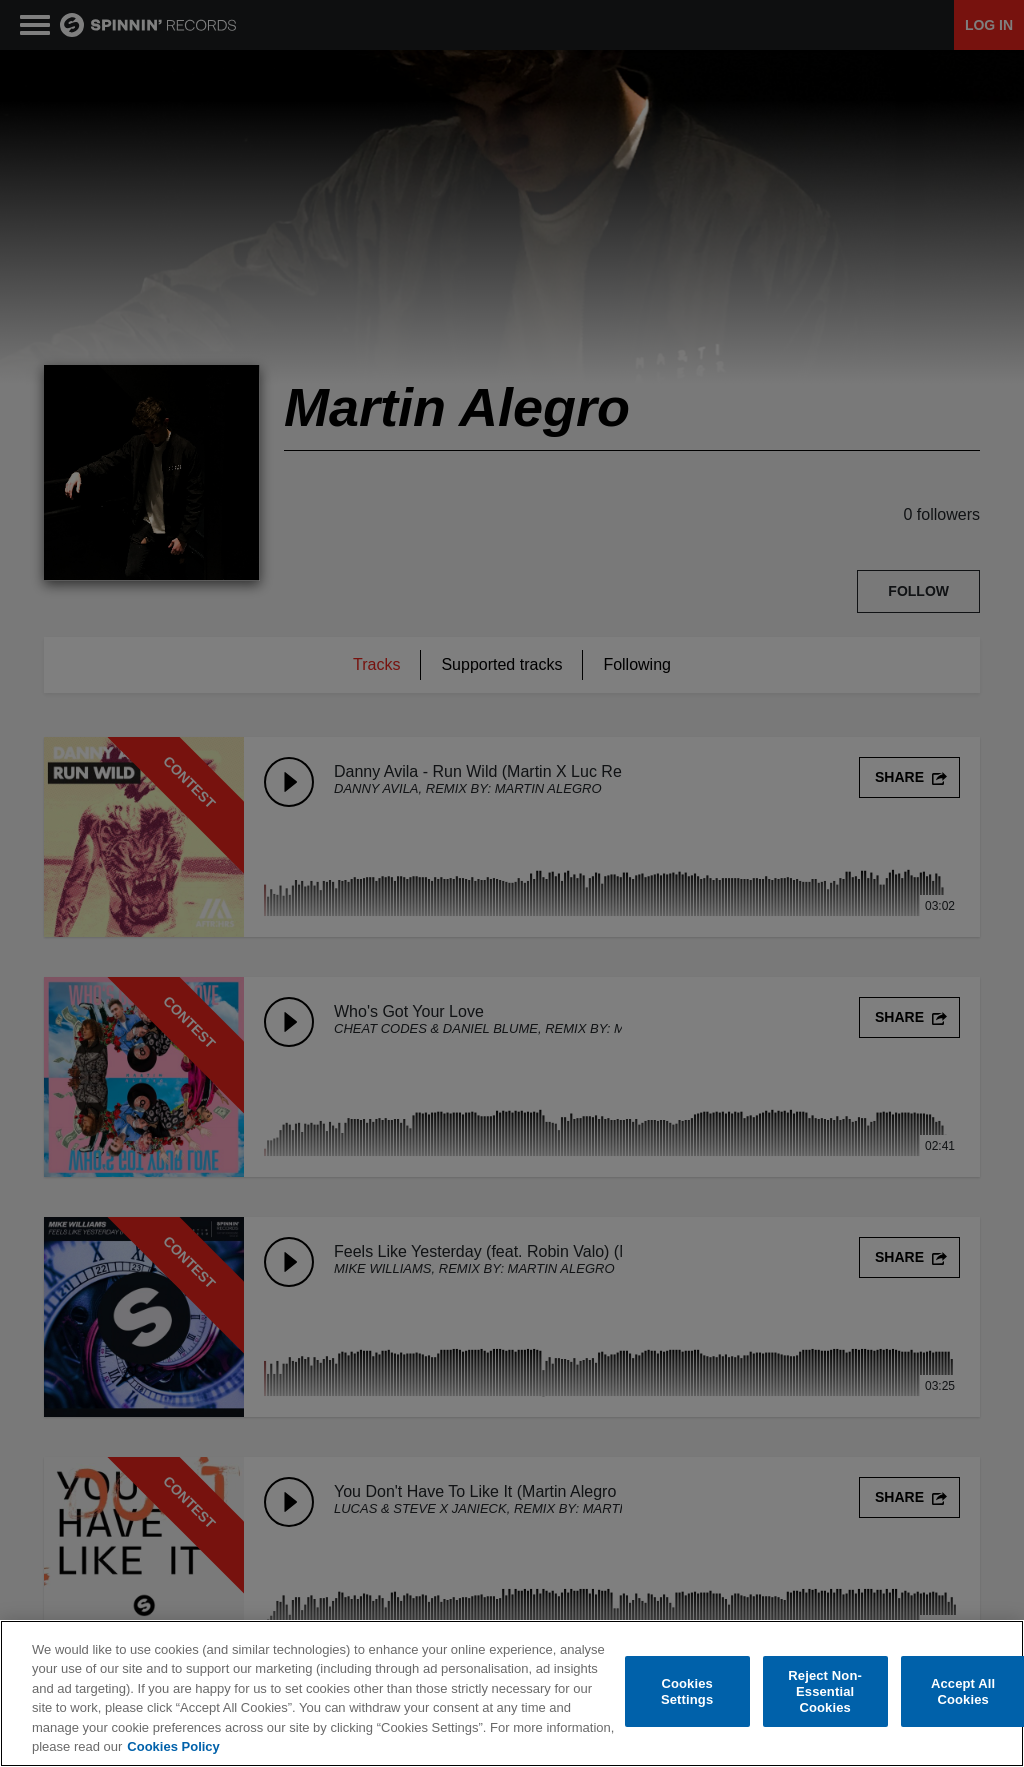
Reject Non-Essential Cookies (825, 1692)
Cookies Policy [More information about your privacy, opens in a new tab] (173, 1746)
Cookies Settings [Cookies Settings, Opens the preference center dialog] (687, 1691)
